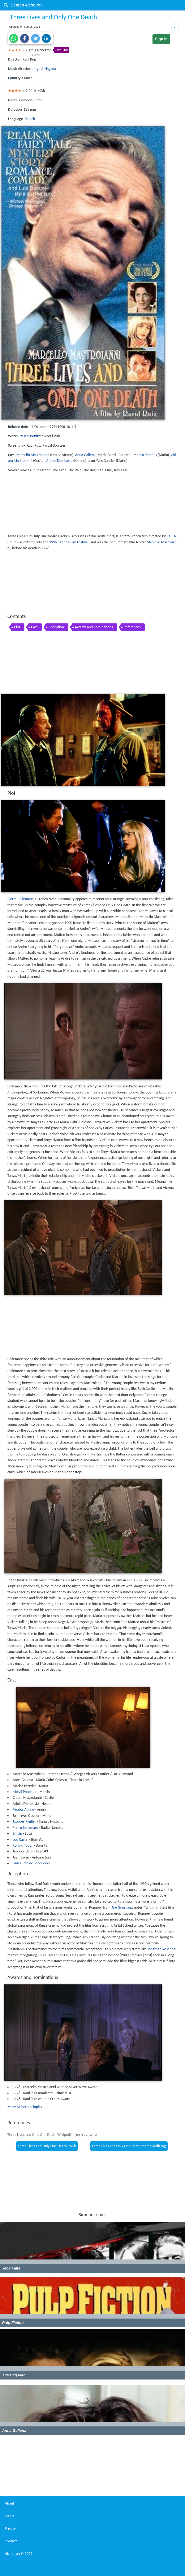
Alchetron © (18, 2553)
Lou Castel (20, 1839)
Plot (17, 627)
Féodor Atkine (23, 1809)
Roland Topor (23, 1845)
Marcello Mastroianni (32, 454)
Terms (9, 2516)
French (30, 118)
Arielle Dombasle (59, 460)
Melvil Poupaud (24, 1791)
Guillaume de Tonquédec (32, 1863)
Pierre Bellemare (20, 899)
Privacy (10, 2528)
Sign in (161, 39)
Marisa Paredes (145, 454)
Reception (56, 627)
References (132, 627)
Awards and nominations (94, 627)
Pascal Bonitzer (31, 436)
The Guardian (121, 1907)
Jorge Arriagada (44, 68)
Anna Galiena (85, 454)
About (9, 2503)
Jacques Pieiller (24, 1821)
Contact (11, 2541)
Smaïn (17, 1833)
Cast (34, 627)
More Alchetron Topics (24, 2106)
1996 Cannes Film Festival (69, 542)
